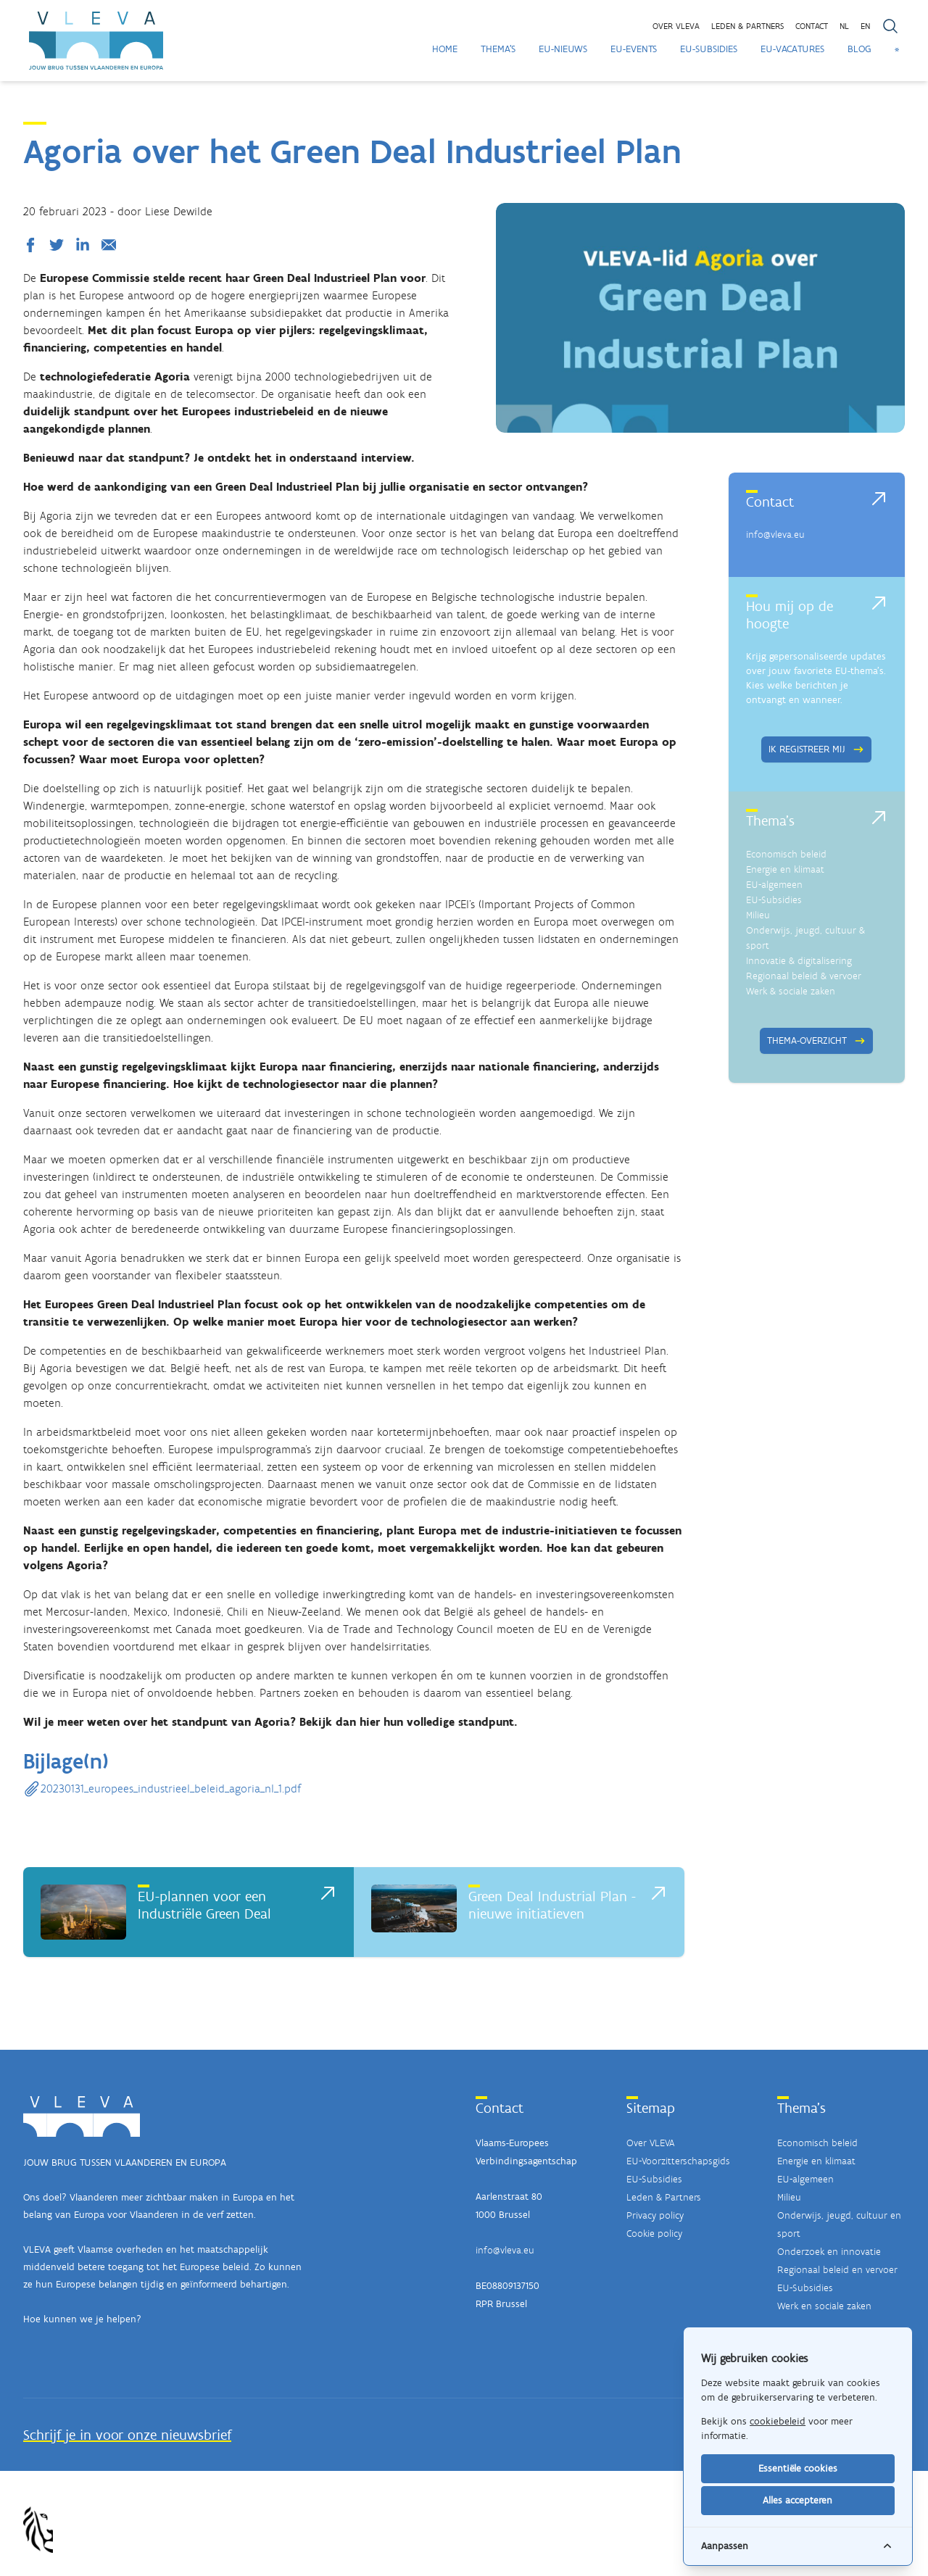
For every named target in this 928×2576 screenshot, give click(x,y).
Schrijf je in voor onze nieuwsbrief (127, 2434)
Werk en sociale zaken (824, 2306)
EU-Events (633, 49)
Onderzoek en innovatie (829, 2251)
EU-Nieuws (563, 49)
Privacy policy (655, 2215)
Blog (859, 49)
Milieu (758, 915)
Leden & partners (747, 26)
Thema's (498, 49)
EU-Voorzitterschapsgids (678, 2161)
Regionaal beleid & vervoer (803, 976)
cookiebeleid (777, 2421)
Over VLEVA (676, 26)
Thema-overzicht (816, 1040)
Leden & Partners (663, 2197)
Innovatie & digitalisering (799, 961)
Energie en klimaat (785, 869)
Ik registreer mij (816, 749)
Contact (811, 26)
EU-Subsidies (708, 49)
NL (844, 26)
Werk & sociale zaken (790, 991)
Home (444, 49)
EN (865, 26)
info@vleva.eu (775, 534)
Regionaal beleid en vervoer (837, 2270)
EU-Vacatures (792, 49)
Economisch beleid (786, 854)
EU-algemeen (774, 884)
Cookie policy (654, 2233)
